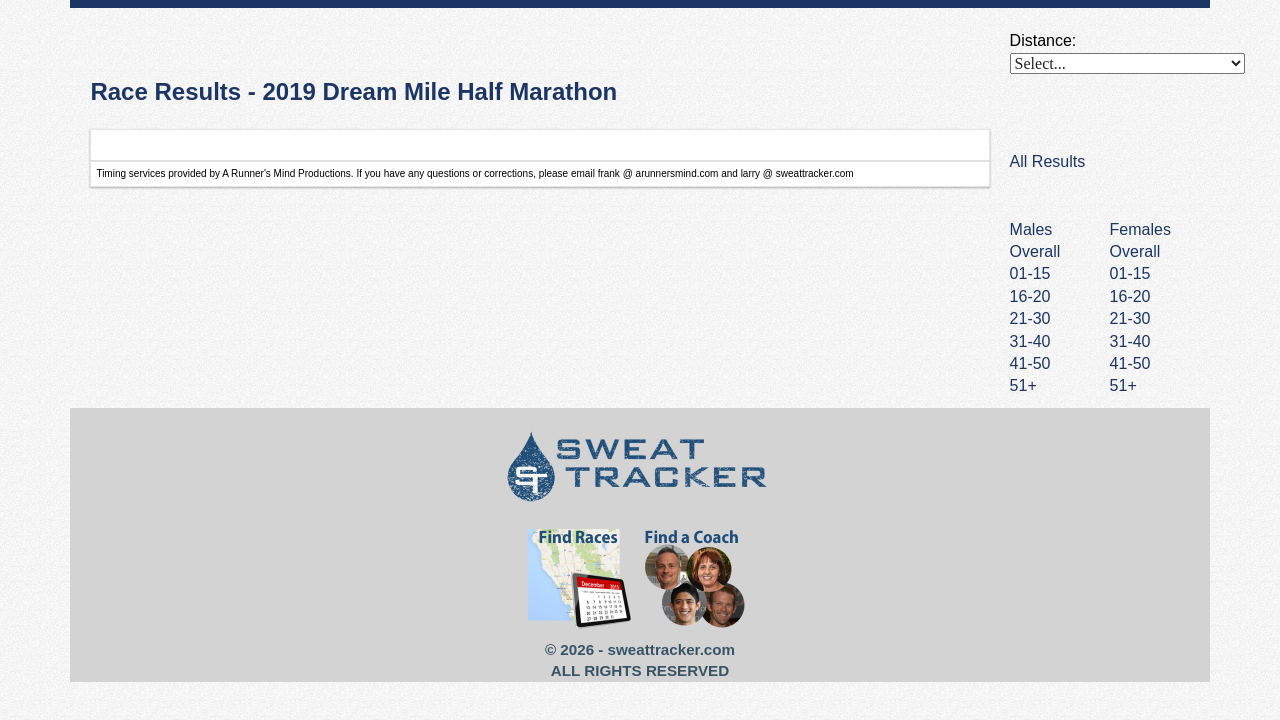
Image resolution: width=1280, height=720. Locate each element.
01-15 (1130, 273)
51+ (1123, 385)
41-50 (1130, 363)
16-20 (1130, 296)
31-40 (1130, 341)
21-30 (1130, 318)
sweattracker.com (671, 649)
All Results (1048, 161)
